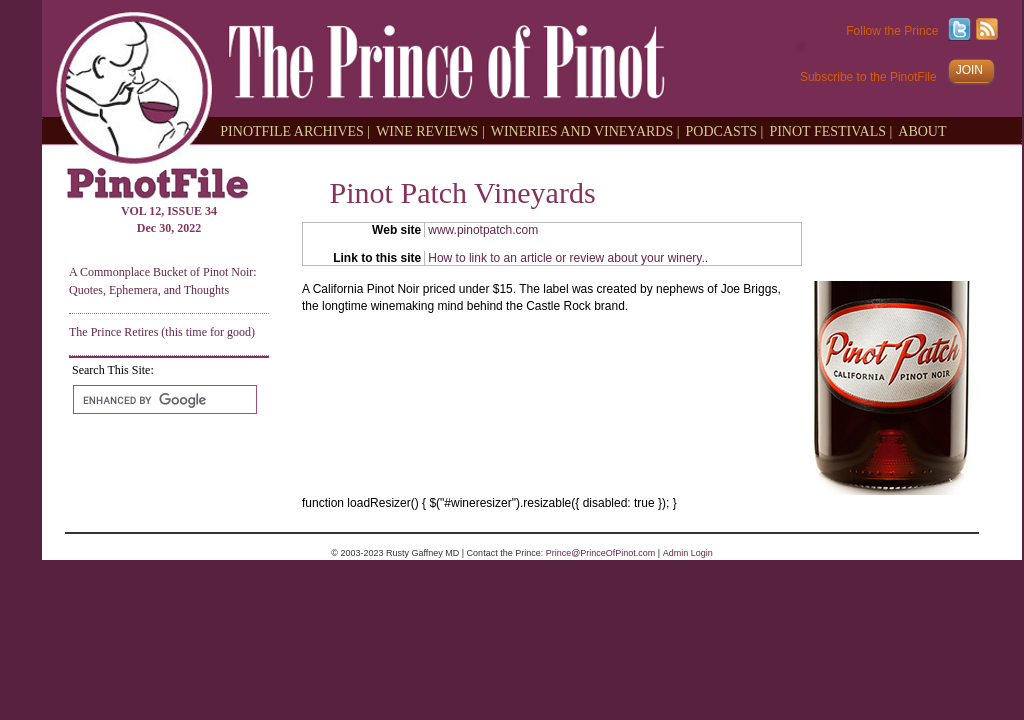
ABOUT (922, 130)
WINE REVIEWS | (430, 130)
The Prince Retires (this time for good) (162, 332)
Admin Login (688, 553)
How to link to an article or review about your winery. (566, 258)
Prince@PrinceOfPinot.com (601, 553)
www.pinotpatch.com (483, 230)
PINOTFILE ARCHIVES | (295, 130)
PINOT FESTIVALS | (830, 130)
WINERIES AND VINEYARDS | (585, 130)
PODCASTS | (725, 130)
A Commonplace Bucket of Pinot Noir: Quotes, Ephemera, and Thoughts (163, 280)
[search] (163, 400)
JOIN (969, 70)
